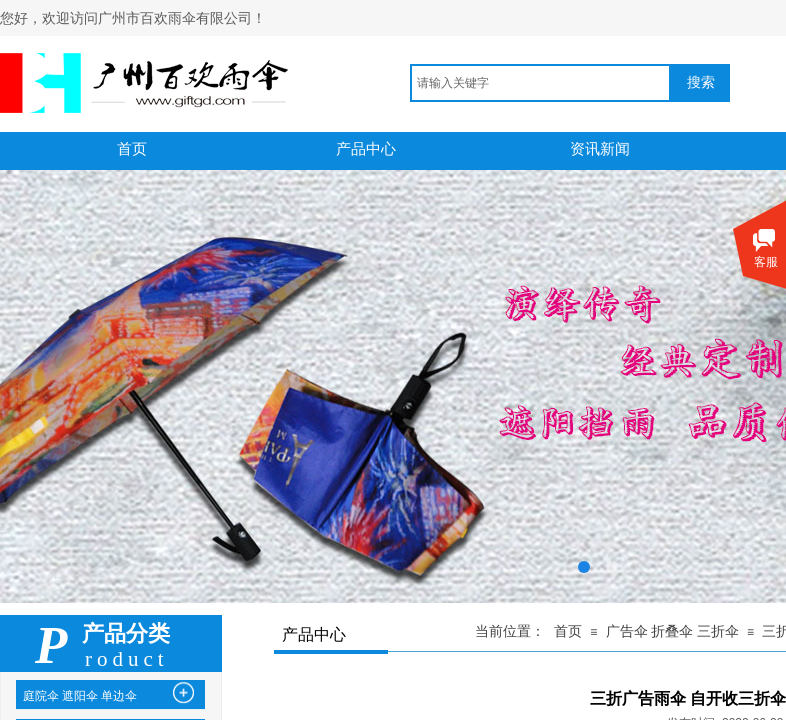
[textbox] (540, 83)
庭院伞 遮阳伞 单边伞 (80, 696)
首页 (568, 631)
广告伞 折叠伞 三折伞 (672, 631)
